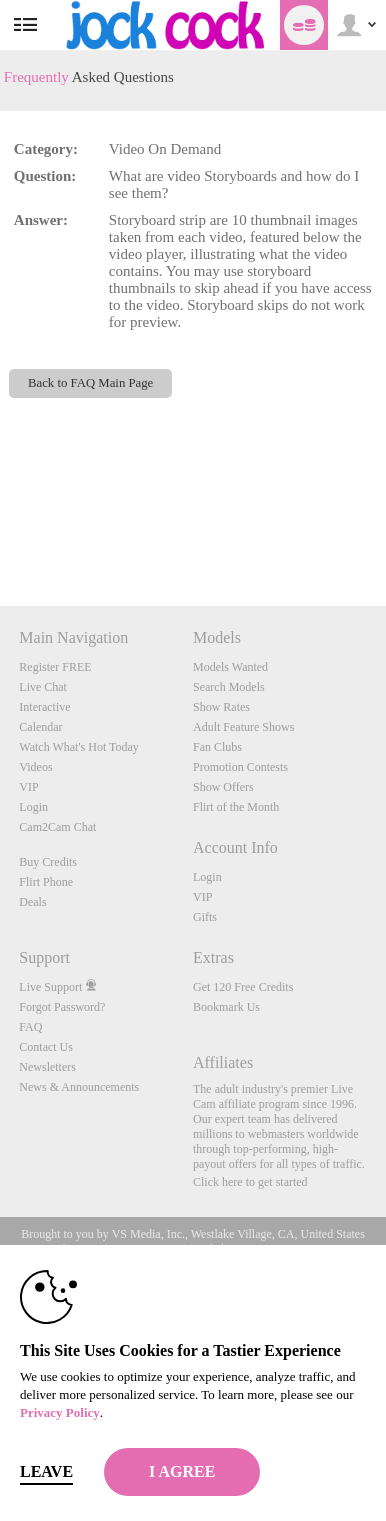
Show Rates (221, 707)
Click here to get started (250, 1182)
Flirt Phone (46, 882)
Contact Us (46, 1047)
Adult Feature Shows (243, 727)
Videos (35, 767)
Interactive (44, 707)
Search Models (229, 687)
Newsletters (47, 1067)
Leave (46, 1471)
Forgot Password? (62, 1007)
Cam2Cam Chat (57, 827)
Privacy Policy (60, 1412)
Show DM (0, 531)
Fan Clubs (217, 747)
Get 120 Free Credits (243, 987)
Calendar (40, 727)
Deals (32, 902)
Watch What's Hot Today (79, 747)
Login (33, 807)
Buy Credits (48, 862)
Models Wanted (230, 667)
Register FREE (55, 667)
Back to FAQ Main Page (90, 383)
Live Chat (43, 687)
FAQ (30, 1027)
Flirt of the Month (236, 807)
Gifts (205, 917)
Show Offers (223, 787)
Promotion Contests (240, 767)
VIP (28, 787)
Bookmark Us (226, 1007)
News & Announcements (79, 1087)
